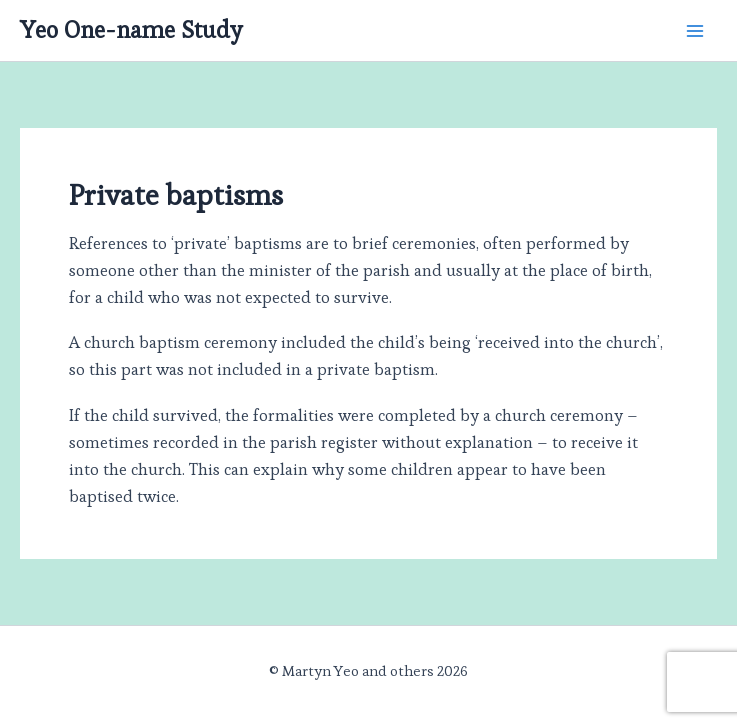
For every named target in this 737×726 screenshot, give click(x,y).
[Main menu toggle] (694, 30)
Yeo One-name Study (131, 30)
